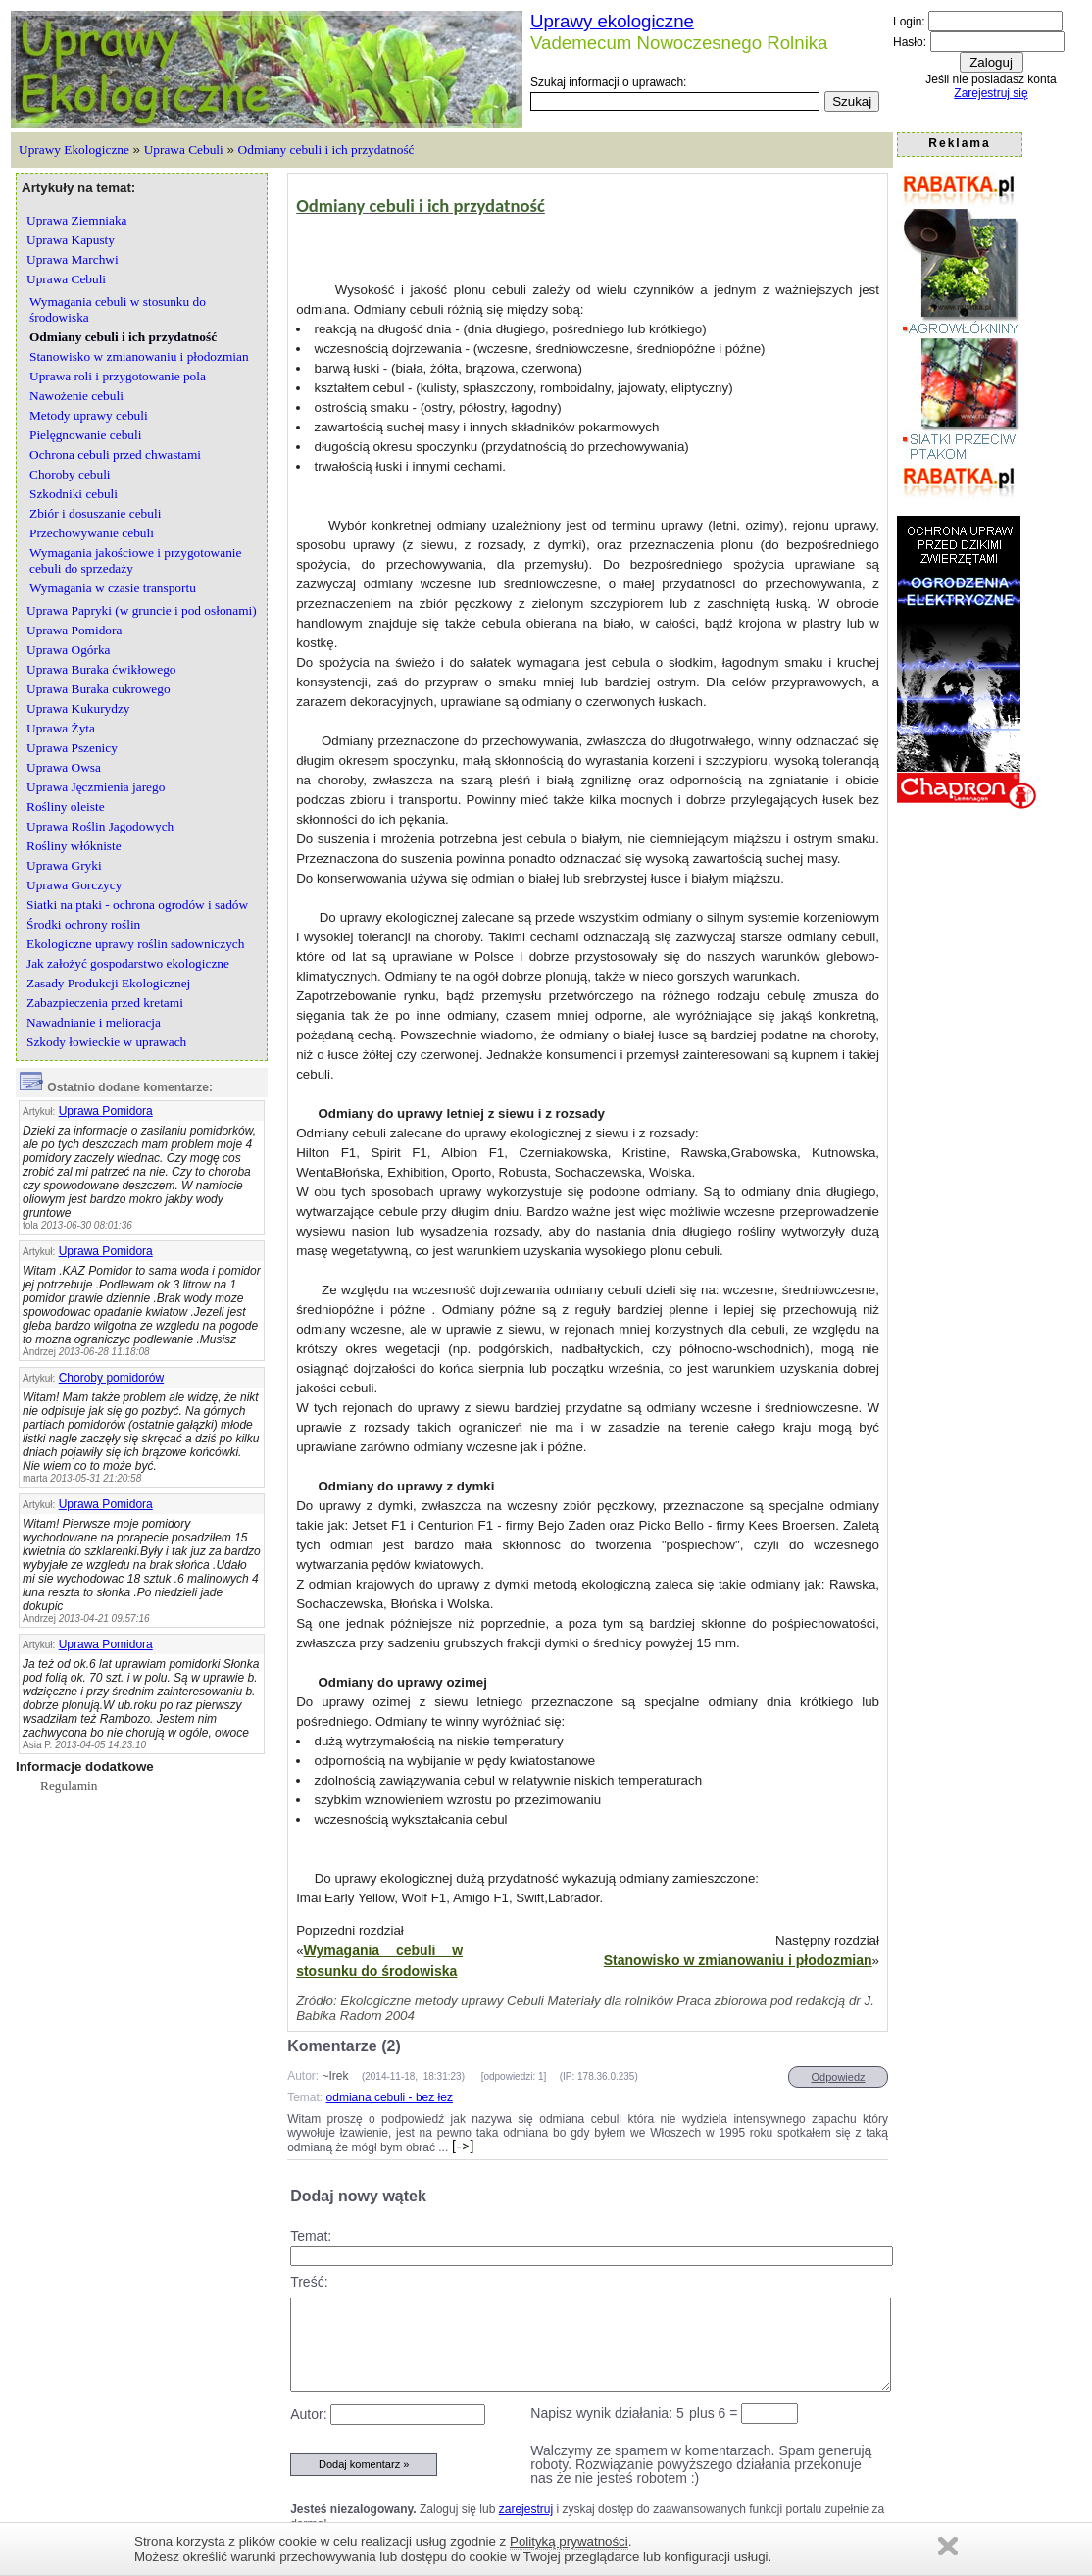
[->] (460, 2146)
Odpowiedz (838, 2077)
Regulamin (69, 1785)
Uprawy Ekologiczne (74, 149)
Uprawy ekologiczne (612, 21)
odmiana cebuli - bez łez (389, 2097)
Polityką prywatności (569, 2541)
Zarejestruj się (990, 93)
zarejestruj (526, 2509)
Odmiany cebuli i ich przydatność (326, 149)
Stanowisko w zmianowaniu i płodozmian (738, 1960)
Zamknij (948, 2546)
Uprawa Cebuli (183, 149)
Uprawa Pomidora (106, 1111)
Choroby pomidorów (111, 1378)
